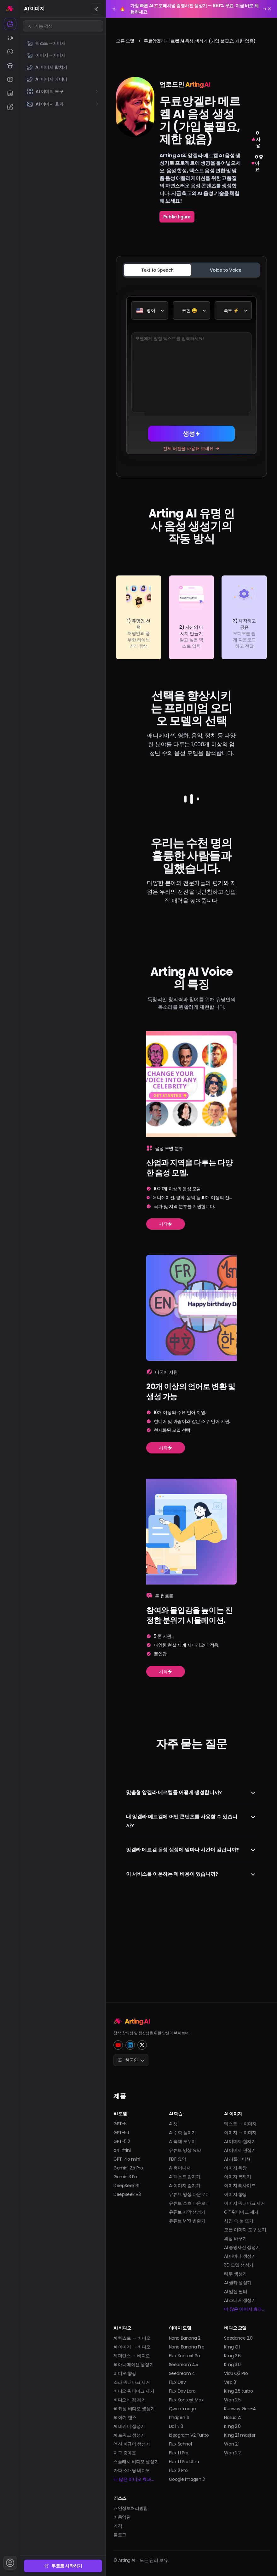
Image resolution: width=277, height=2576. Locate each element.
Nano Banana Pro (187, 2347)
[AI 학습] (10, 65)
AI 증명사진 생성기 (242, 2247)
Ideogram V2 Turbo (189, 2435)
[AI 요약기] (10, 93)
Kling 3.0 (232, 2364)
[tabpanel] (191, 375)
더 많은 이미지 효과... (244, 2309)
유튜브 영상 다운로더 (189, 2194)
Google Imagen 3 (187, 2479)
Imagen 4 (179, 2417)
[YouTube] (118, 2045)
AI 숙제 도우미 (182, 2141)
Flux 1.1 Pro (178, 2453)
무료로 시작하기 (63, 2566)
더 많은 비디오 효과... (133, 2479)
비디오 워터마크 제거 (133, 2391)
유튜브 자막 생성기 (187, 2212)
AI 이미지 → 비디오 (131, 2347)
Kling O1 (231, 2347)
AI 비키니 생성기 (129, 2426)
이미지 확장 (235, 2168)
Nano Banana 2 (184, 2338)
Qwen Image (182, 2409)
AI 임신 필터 (235, 2291)
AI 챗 (173, 2124)
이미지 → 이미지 (240, 2132)
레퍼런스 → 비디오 (131, 2356)
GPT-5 (120, 2124)
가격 (117, 2526)
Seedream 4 (182, 2373)
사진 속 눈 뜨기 (238, 2221)
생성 (191, 433)
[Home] (191, 2020)
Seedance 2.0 (238, 2338)
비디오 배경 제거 (129, 2400)
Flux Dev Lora (182, 2391)
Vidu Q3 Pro (236, 2373)
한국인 (131, 2060)
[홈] (10, 8)
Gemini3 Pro (126, 2177)
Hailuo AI (232, 2417)
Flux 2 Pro (178, 2470)
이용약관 (121, 2517)
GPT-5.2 (121, 2141)
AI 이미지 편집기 (240, 2150)
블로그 (119, 2535)
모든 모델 (125, 41)
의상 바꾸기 (235, 2238)
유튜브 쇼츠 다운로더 (189, 2203)
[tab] (157, 270)
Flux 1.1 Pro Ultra (184, 2461)
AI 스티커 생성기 (240, 2300)
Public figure (177, 217)
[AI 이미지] (10, 24)
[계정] (10, 2563)
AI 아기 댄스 (124, 2417)
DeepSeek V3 (127, 2194)
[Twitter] (142, 2045)
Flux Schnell (181, 2444)
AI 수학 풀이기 (182, 2132)
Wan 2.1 (231, 2444)
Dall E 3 (176, 2426)
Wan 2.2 (232, 2453)
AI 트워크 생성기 (129, 2435)
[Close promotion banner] (269, 8)
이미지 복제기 (237, 2177)
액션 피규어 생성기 (131, 2444)
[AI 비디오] (10, 38)
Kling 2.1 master (240, 2435)
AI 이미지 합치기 (240, 2141)
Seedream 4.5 (183, 2364)
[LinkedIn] (130, 2045)
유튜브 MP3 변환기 (187, 2221)
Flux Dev (177, 2382)
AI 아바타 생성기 (240, 2256)
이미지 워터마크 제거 (244, 2203)
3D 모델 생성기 (238, 2265)
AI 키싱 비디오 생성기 (134, 2409)
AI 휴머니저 (180, 2168)
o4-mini (121, 2150)
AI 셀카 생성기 (237, 2282)
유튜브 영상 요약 (185, 2150)
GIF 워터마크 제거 (241, 2212)
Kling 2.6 (232, 2356)
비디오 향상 (124, 2373)
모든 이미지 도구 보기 (245, 2230)
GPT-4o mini (126, 2159)
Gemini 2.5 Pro (128, 2168)
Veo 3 (230, 2382)
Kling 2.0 (232, 2426)
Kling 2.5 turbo (238, 2391)
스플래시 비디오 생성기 (136, 2461)
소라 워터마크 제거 (131, 2382)
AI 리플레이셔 (237, 2159)
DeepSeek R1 (126, 2185)
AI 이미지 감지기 (184, 2185)
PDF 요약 (177, 2159)
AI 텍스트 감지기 (184, 2177)
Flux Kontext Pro (185, 2356)
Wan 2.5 (232, 2400)
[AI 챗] (10, 51)
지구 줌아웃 (124, 2453)
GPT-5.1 (121, 2132)
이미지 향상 (235, 2194)
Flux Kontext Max (186, 2400)
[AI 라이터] (10, 107)
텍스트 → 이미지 (240, 2124)
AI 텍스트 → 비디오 (131, 2338)
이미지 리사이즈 (239, 2185)
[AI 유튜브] (10, 79)
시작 (165, 1305)
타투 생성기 (235, 2274)
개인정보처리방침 (130, 2508)
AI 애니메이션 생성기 (133, 2364)
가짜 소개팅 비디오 (131, 2470)
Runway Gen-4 (240, 2409)
